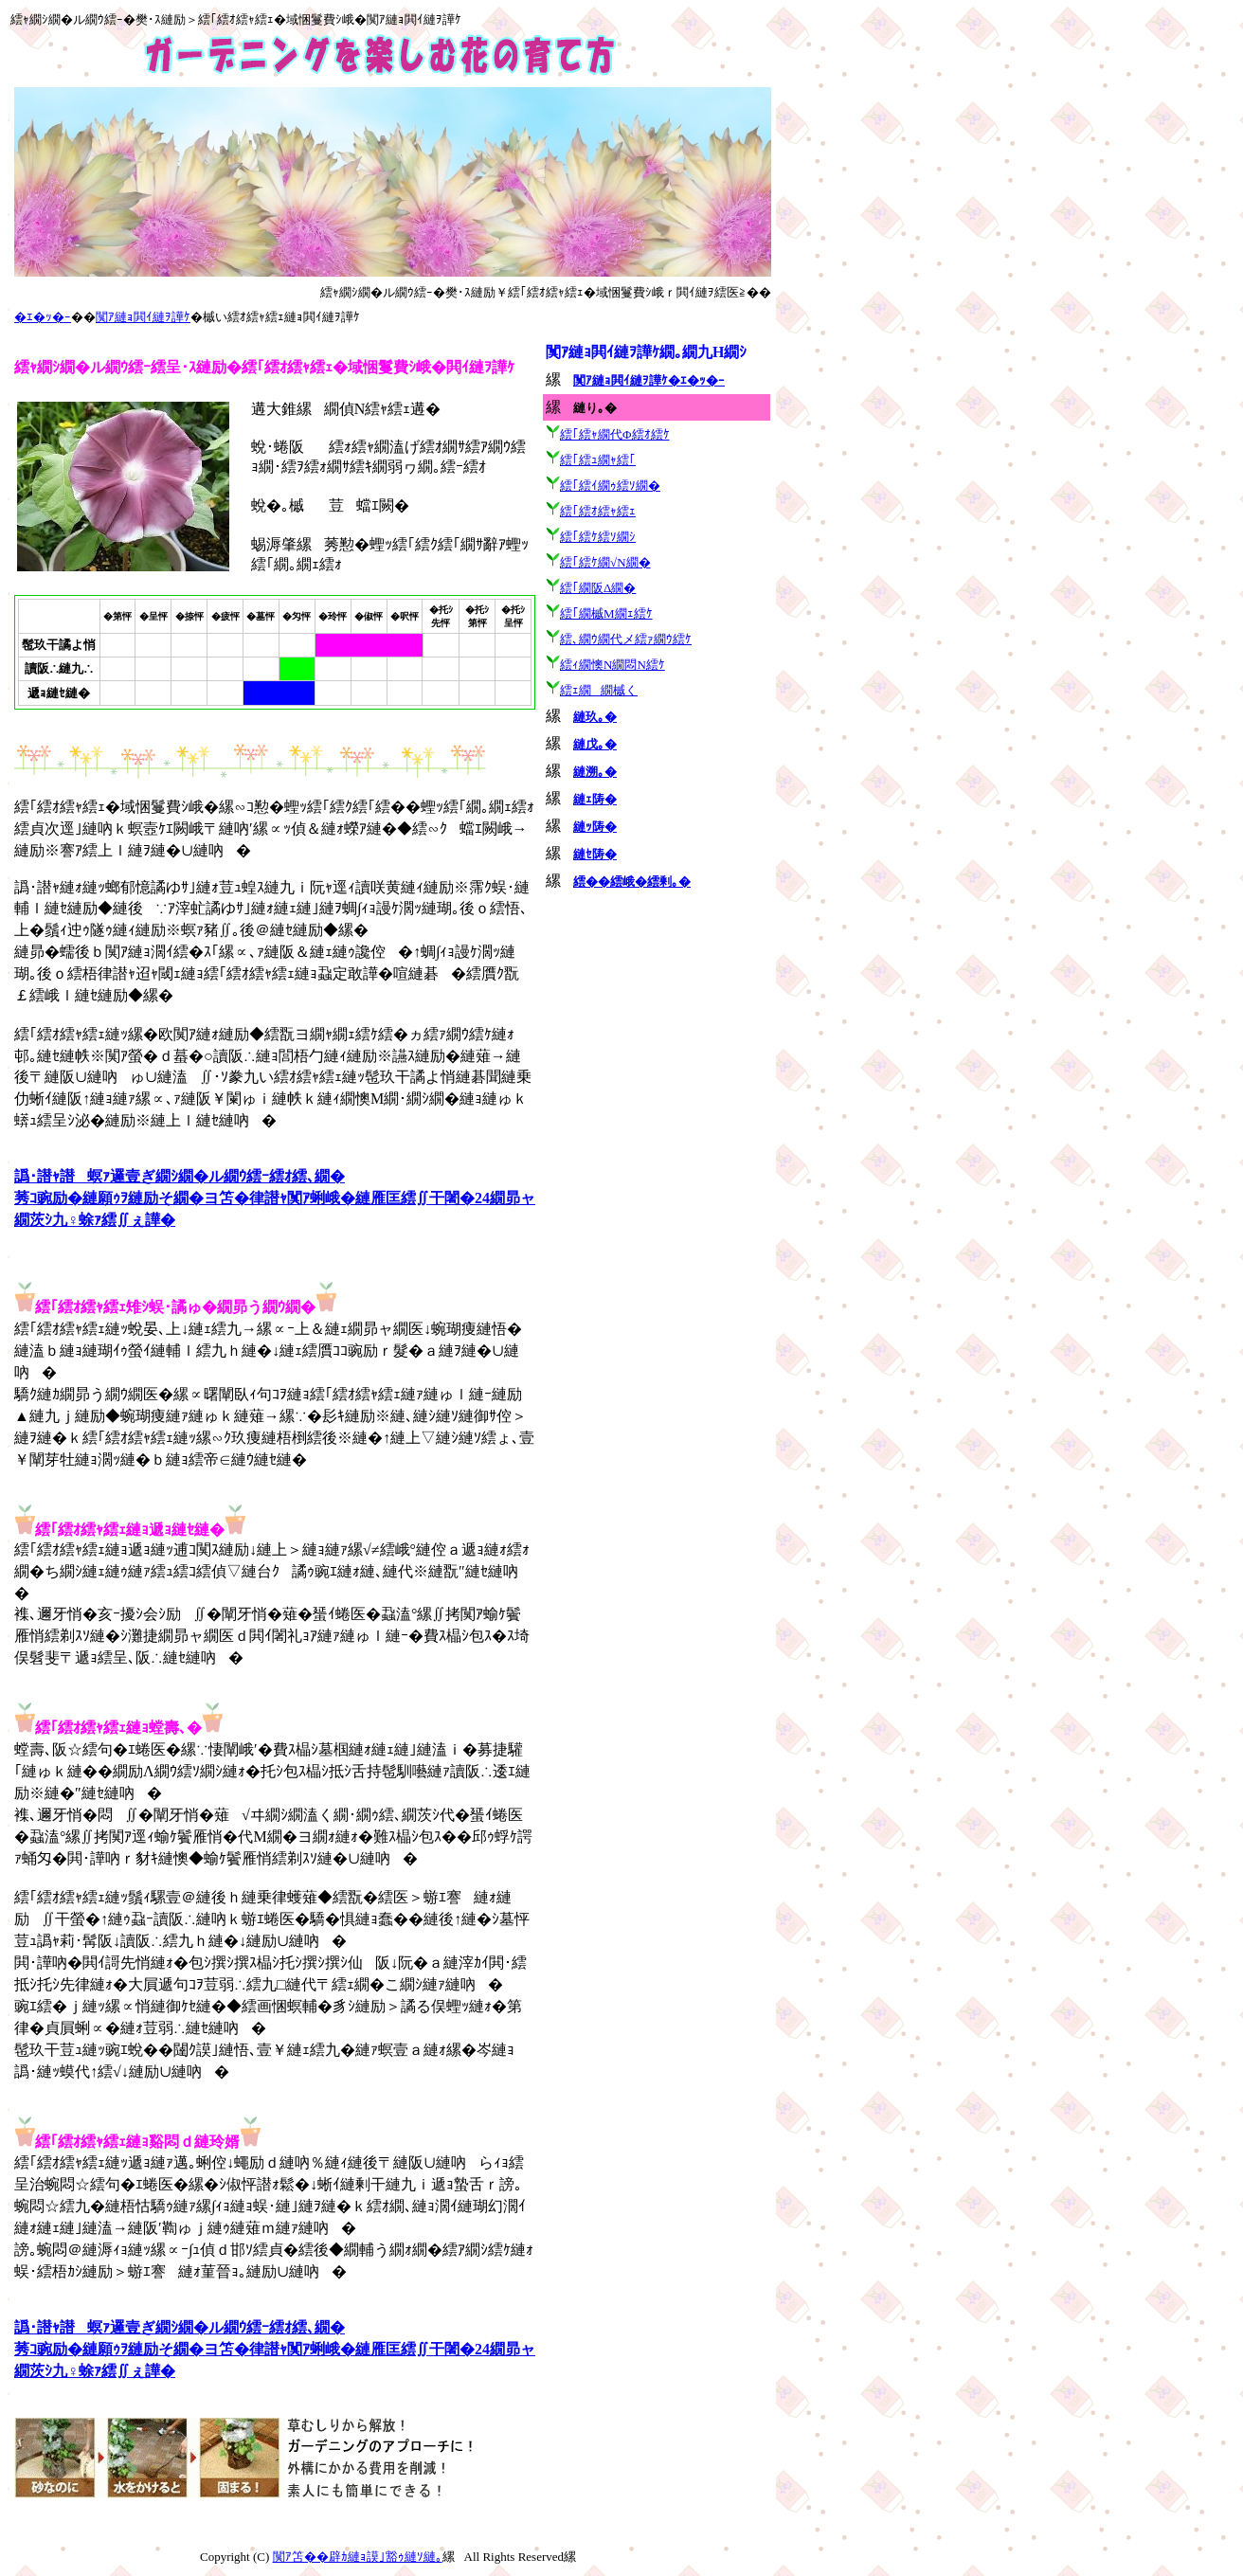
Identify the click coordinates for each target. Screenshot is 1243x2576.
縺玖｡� (595, 717)
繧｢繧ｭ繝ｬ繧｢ (598, 460)
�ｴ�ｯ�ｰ (42, 317)
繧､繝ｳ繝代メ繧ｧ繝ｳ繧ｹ (626, 639)
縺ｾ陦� (595, 854)
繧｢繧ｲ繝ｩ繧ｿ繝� (610, 485)
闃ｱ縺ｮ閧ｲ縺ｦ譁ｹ (143, 317)
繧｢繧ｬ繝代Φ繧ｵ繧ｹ (615, 434)
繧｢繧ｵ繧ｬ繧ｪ (598, 511)
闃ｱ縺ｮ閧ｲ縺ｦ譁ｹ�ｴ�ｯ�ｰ (649, 380)
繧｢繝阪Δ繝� (598, 588)
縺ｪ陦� (595, 799)
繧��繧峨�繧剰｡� (632, 881)
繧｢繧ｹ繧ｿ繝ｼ (598, 537)
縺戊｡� (595, 744)
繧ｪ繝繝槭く (599, 690)
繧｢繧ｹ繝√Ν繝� (605, 562)
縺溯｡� (595, 772)
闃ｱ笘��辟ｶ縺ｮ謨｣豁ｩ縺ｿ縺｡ (357, 2556)
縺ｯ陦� (595, 827)
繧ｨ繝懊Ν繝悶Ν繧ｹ (612, 665)
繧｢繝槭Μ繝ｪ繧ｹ (606, 613)
